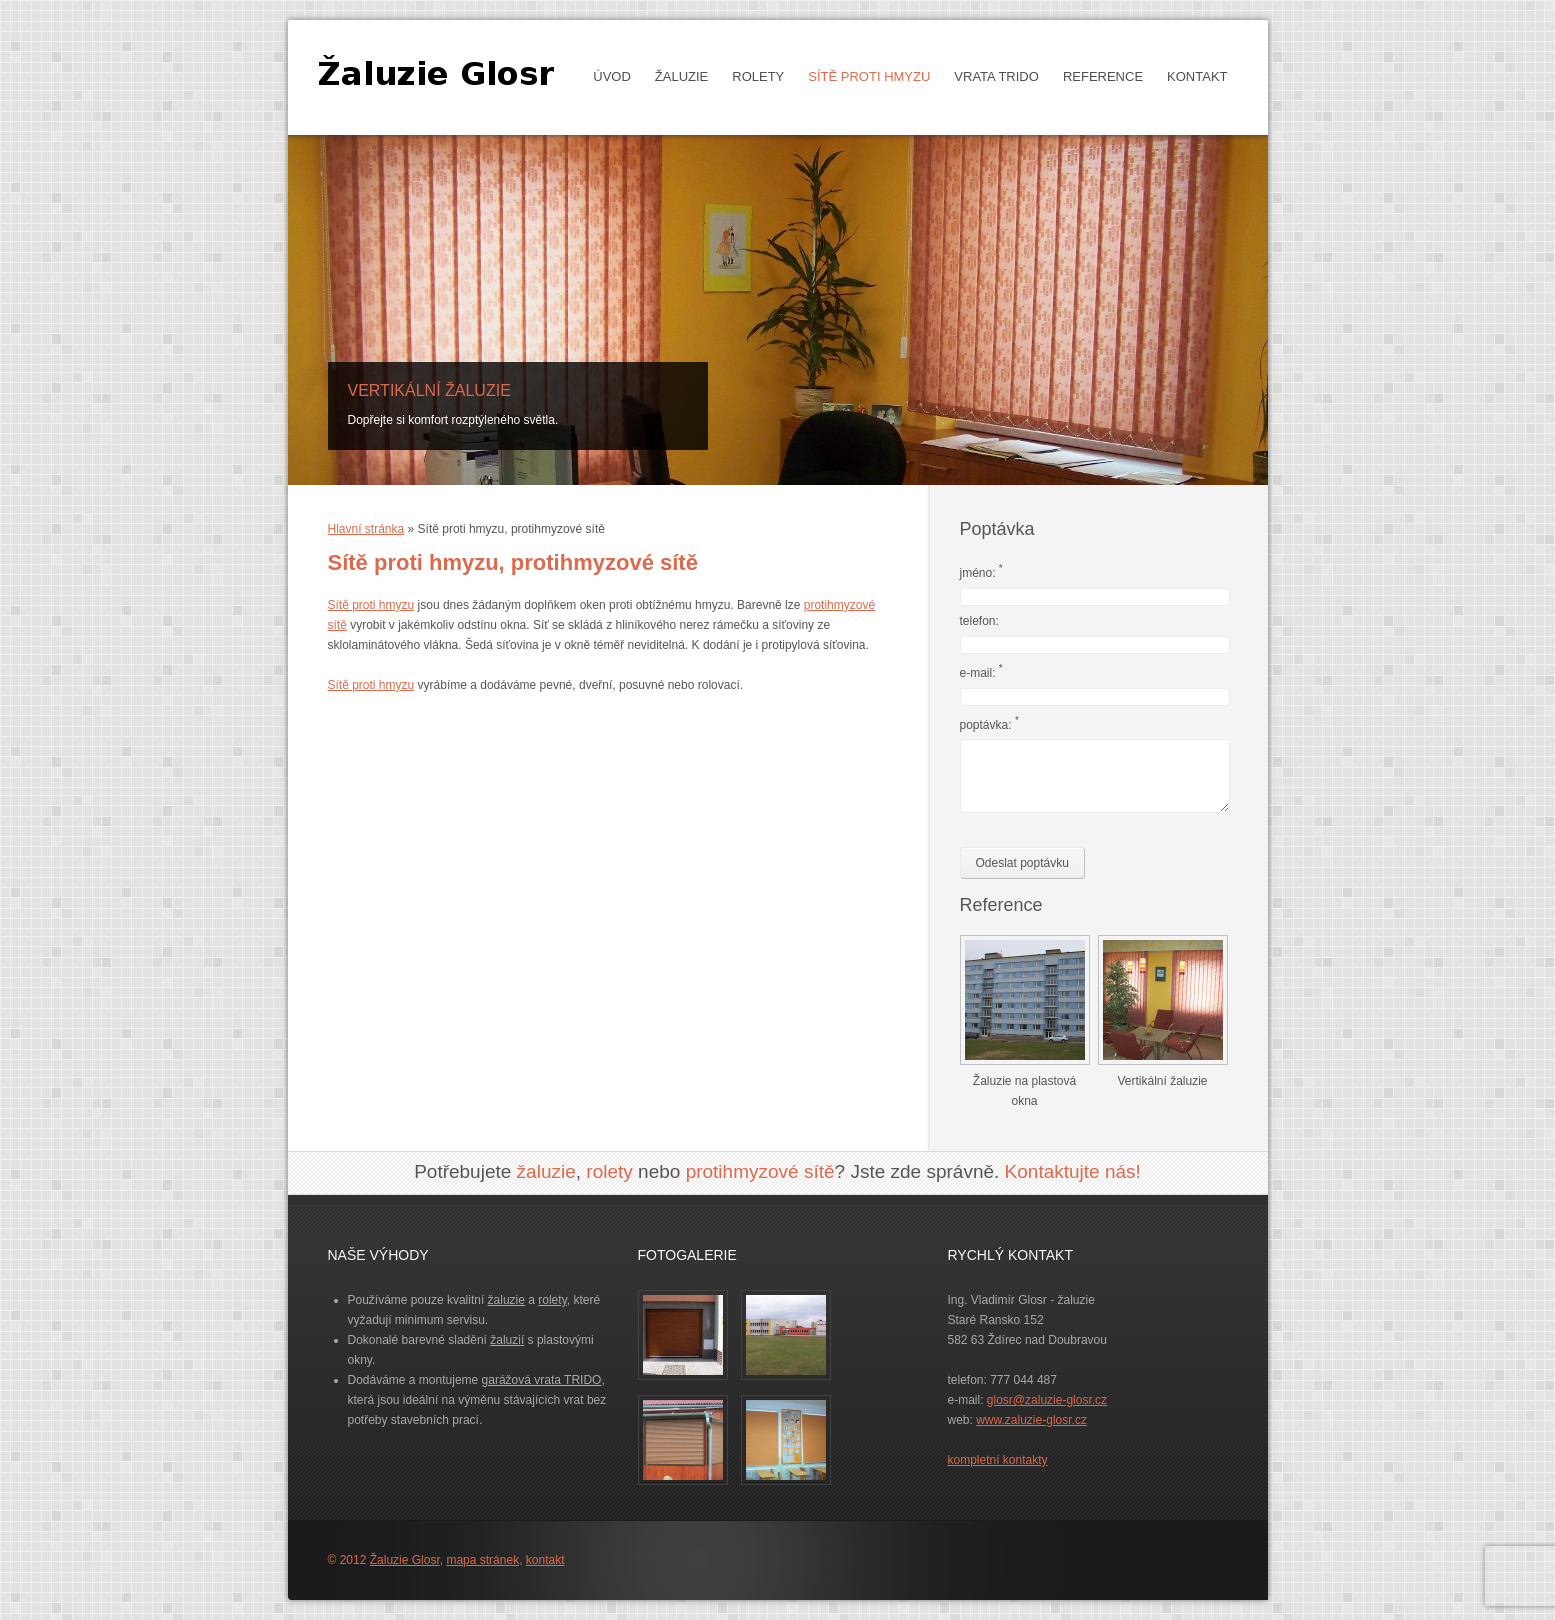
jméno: (981, 571)
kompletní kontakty (998, 1460)
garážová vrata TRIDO (542, 1380)
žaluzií (507, 1340)
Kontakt (1197, 77)
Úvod (612, 77)
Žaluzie (676, 77)
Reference (1103, 77)
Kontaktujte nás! (1073, 1171)
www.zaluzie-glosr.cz (1031, 1420)
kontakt (545, 1560)
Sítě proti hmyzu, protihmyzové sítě (513, 562)
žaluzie (546, 1171)
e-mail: (981, 671)
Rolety (753, 77)
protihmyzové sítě (760, 1171)
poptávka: (989, 723)
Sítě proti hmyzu (869, 77)
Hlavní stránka (366, 529)
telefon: (979, 621)
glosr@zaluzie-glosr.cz (1047, 1400)
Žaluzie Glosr (405, 1560)
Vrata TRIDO (991, 77)
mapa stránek (482, 1560)
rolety (609, 1171)
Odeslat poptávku (1022, 863)
